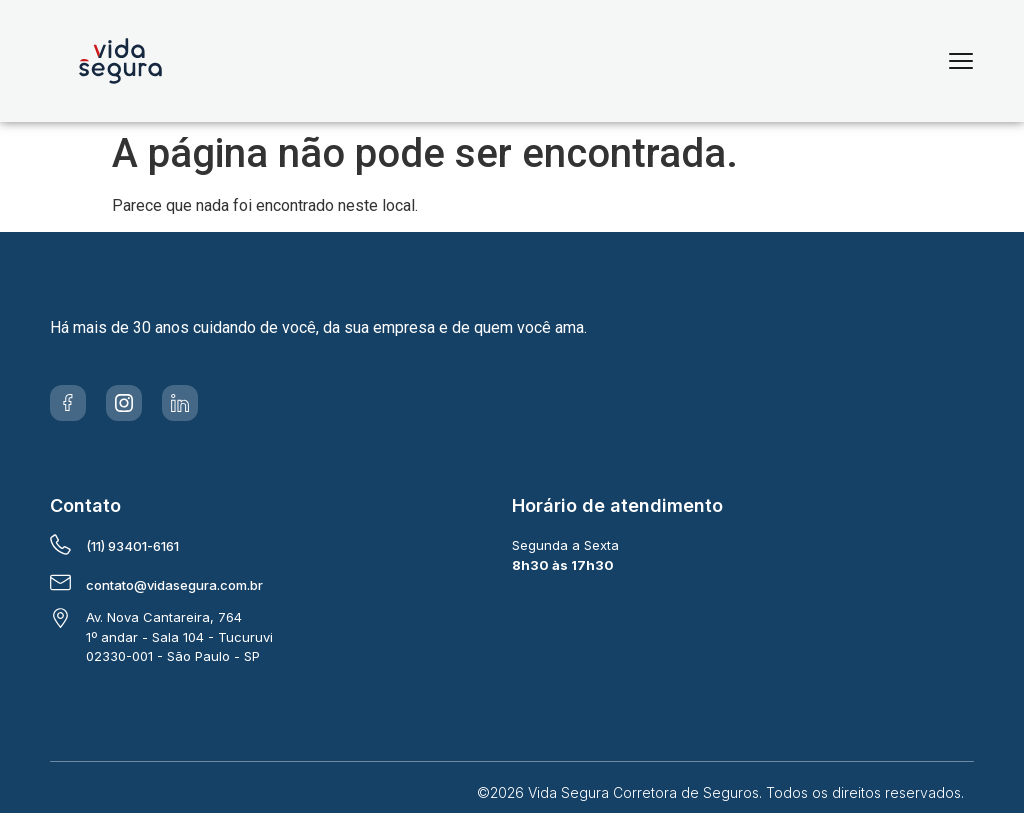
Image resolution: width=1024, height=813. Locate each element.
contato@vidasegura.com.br (174, 585)
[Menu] (961, 61)
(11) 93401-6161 (132, 546)
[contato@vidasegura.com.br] (60, 582)
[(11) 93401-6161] (60, 544)
